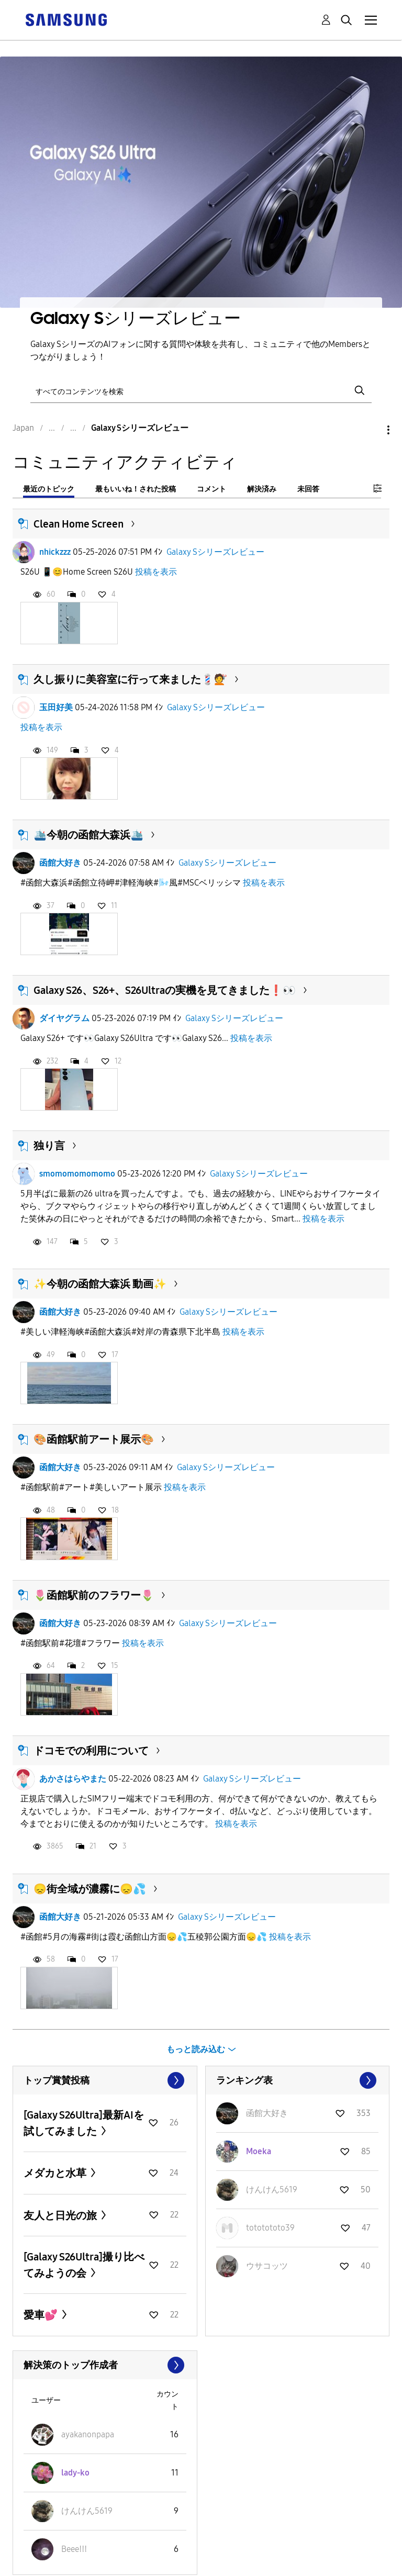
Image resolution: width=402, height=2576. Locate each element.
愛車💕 (42, 2315)
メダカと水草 (56, 2173)
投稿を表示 (156, 572)
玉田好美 (56, 707)
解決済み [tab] (261, 489)
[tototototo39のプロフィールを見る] (270, 2228)
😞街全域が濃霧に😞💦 (90, 1889)
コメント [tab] (211, 489)
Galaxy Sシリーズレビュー (215, 552)
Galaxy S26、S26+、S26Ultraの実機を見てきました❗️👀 (165, 990)
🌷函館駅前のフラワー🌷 (94, 1595)
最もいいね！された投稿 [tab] (135, 489)
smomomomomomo (77, 1174)
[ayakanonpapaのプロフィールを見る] (87, 2434)
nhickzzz (55, 552)
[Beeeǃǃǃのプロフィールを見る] (74, 2549)
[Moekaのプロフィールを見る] (258, 2151)
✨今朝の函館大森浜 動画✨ (100, 1284)
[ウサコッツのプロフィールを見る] (267, 2266)
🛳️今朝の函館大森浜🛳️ (88, 834)
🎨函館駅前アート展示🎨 (94, 1439)
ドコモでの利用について (91, 1750)
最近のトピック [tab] (48, 489)
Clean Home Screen (79, 524)
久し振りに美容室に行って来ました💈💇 (130, 679)
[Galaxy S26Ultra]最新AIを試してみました (84, 2123)
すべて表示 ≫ (105, 2080)
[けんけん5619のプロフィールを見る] (271, 2189)
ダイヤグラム (64, 1018)
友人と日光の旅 (61, 2215)
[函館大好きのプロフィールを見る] (267, 2113)
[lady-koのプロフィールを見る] (75, 2473)
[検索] (200, 390)
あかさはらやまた (72, 1779)
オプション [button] (370, 430)
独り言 (49, 1145)
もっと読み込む (195, 2049)
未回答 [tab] (308, 489)
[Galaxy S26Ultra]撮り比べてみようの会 (84, 2264)
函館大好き (60, 863)
